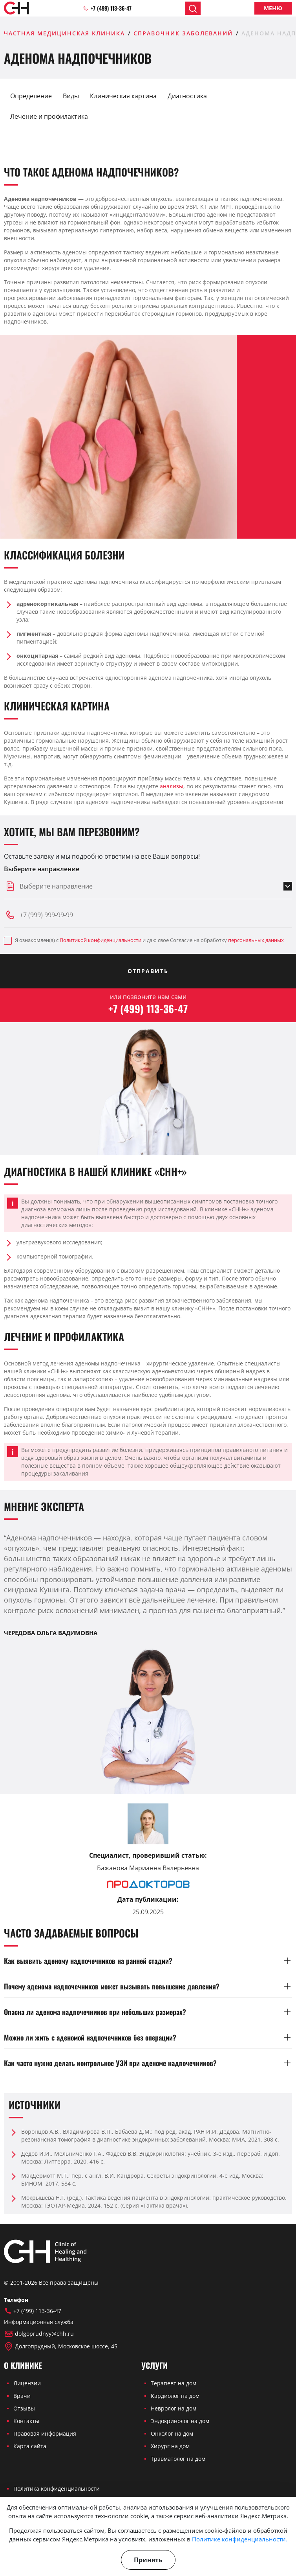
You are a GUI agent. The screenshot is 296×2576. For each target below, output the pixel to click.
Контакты (26, 2421)
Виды (71, 96)
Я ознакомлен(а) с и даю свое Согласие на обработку (144, 940)
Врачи (22, 2395)
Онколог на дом (172, 2433)
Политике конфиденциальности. (239, 2539)
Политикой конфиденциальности (100, 940)
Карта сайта (29, 2446)
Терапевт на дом (173, 2383)
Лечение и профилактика (49, 116)
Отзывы (24, 2408)
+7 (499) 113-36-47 (107, 8)
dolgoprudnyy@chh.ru (39, 2334)
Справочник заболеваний (183, 33)
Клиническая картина (123, 96)
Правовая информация (44, 2433)
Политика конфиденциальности (56, 2488)
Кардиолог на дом (175, 2395)
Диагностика (187, 96)
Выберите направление (41, 869)
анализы (171, 786)
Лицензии (27, 2383)
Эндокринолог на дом (180, 2421)
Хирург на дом (170, 2446)
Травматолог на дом (178, 2458)
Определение (31, 96)
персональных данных (256, 940)
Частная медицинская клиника (64, 33)
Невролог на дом (173, 2408)
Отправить (148, 971)
